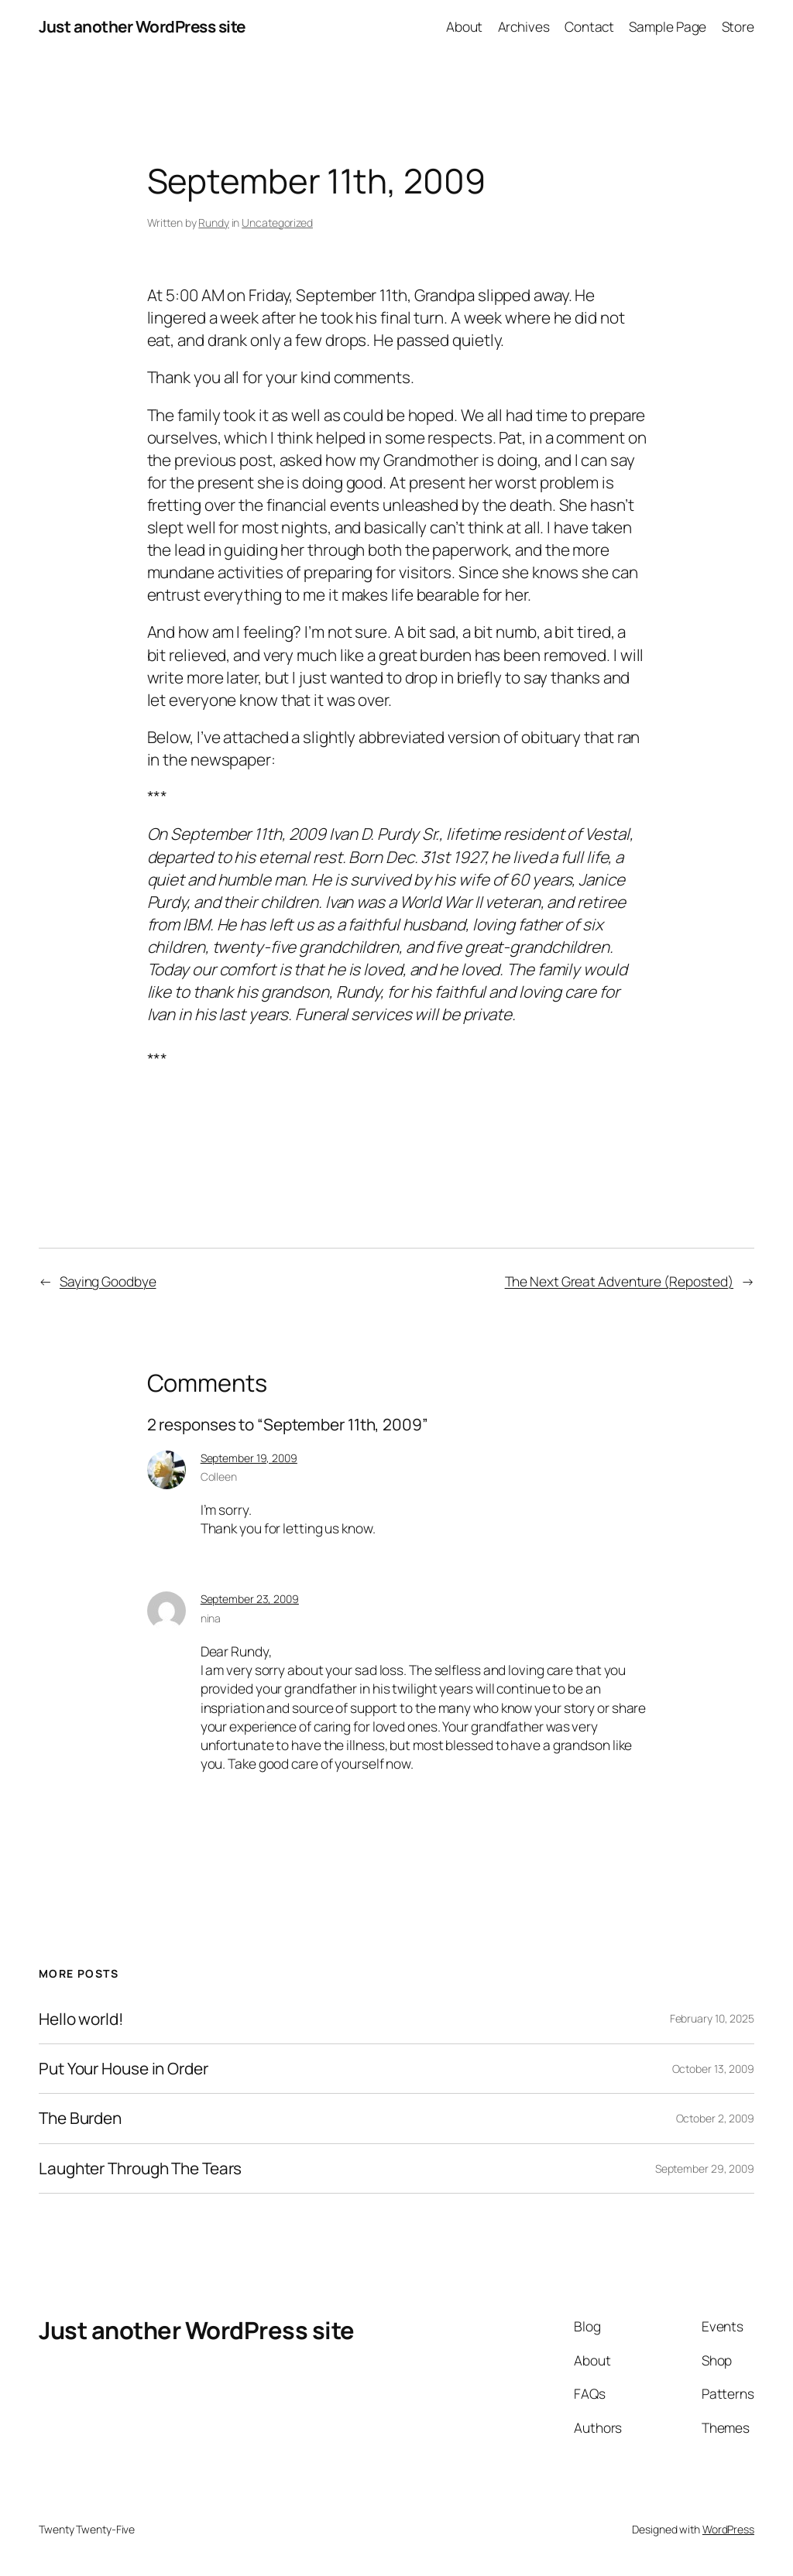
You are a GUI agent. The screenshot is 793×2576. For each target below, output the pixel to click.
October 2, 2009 (715, 2118)
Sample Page (667, 26)
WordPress (728, 2529)
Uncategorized (277, 222)
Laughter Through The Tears (140, 2168)
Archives (524, 26)
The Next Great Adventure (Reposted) (619, 1281)
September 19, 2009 (249, 1458)
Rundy (213, 222)
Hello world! (81, 2019)
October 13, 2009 (713, 2068)
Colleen (219, 1476)
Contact (589, 26)
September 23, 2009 (250, 1598)
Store (738, 26)
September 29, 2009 (704, 2168)
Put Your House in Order (123, 2069)
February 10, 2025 (712, 2018)
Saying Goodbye (108, 1281)
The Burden (80, 2118)
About (464, 26)
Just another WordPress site (142, 26)
